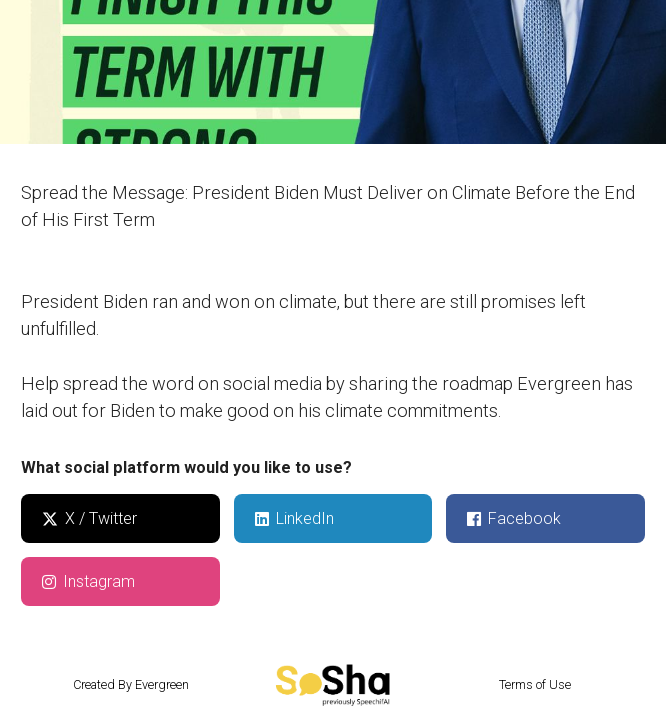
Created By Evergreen (131, 684)
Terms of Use (535, 684)
